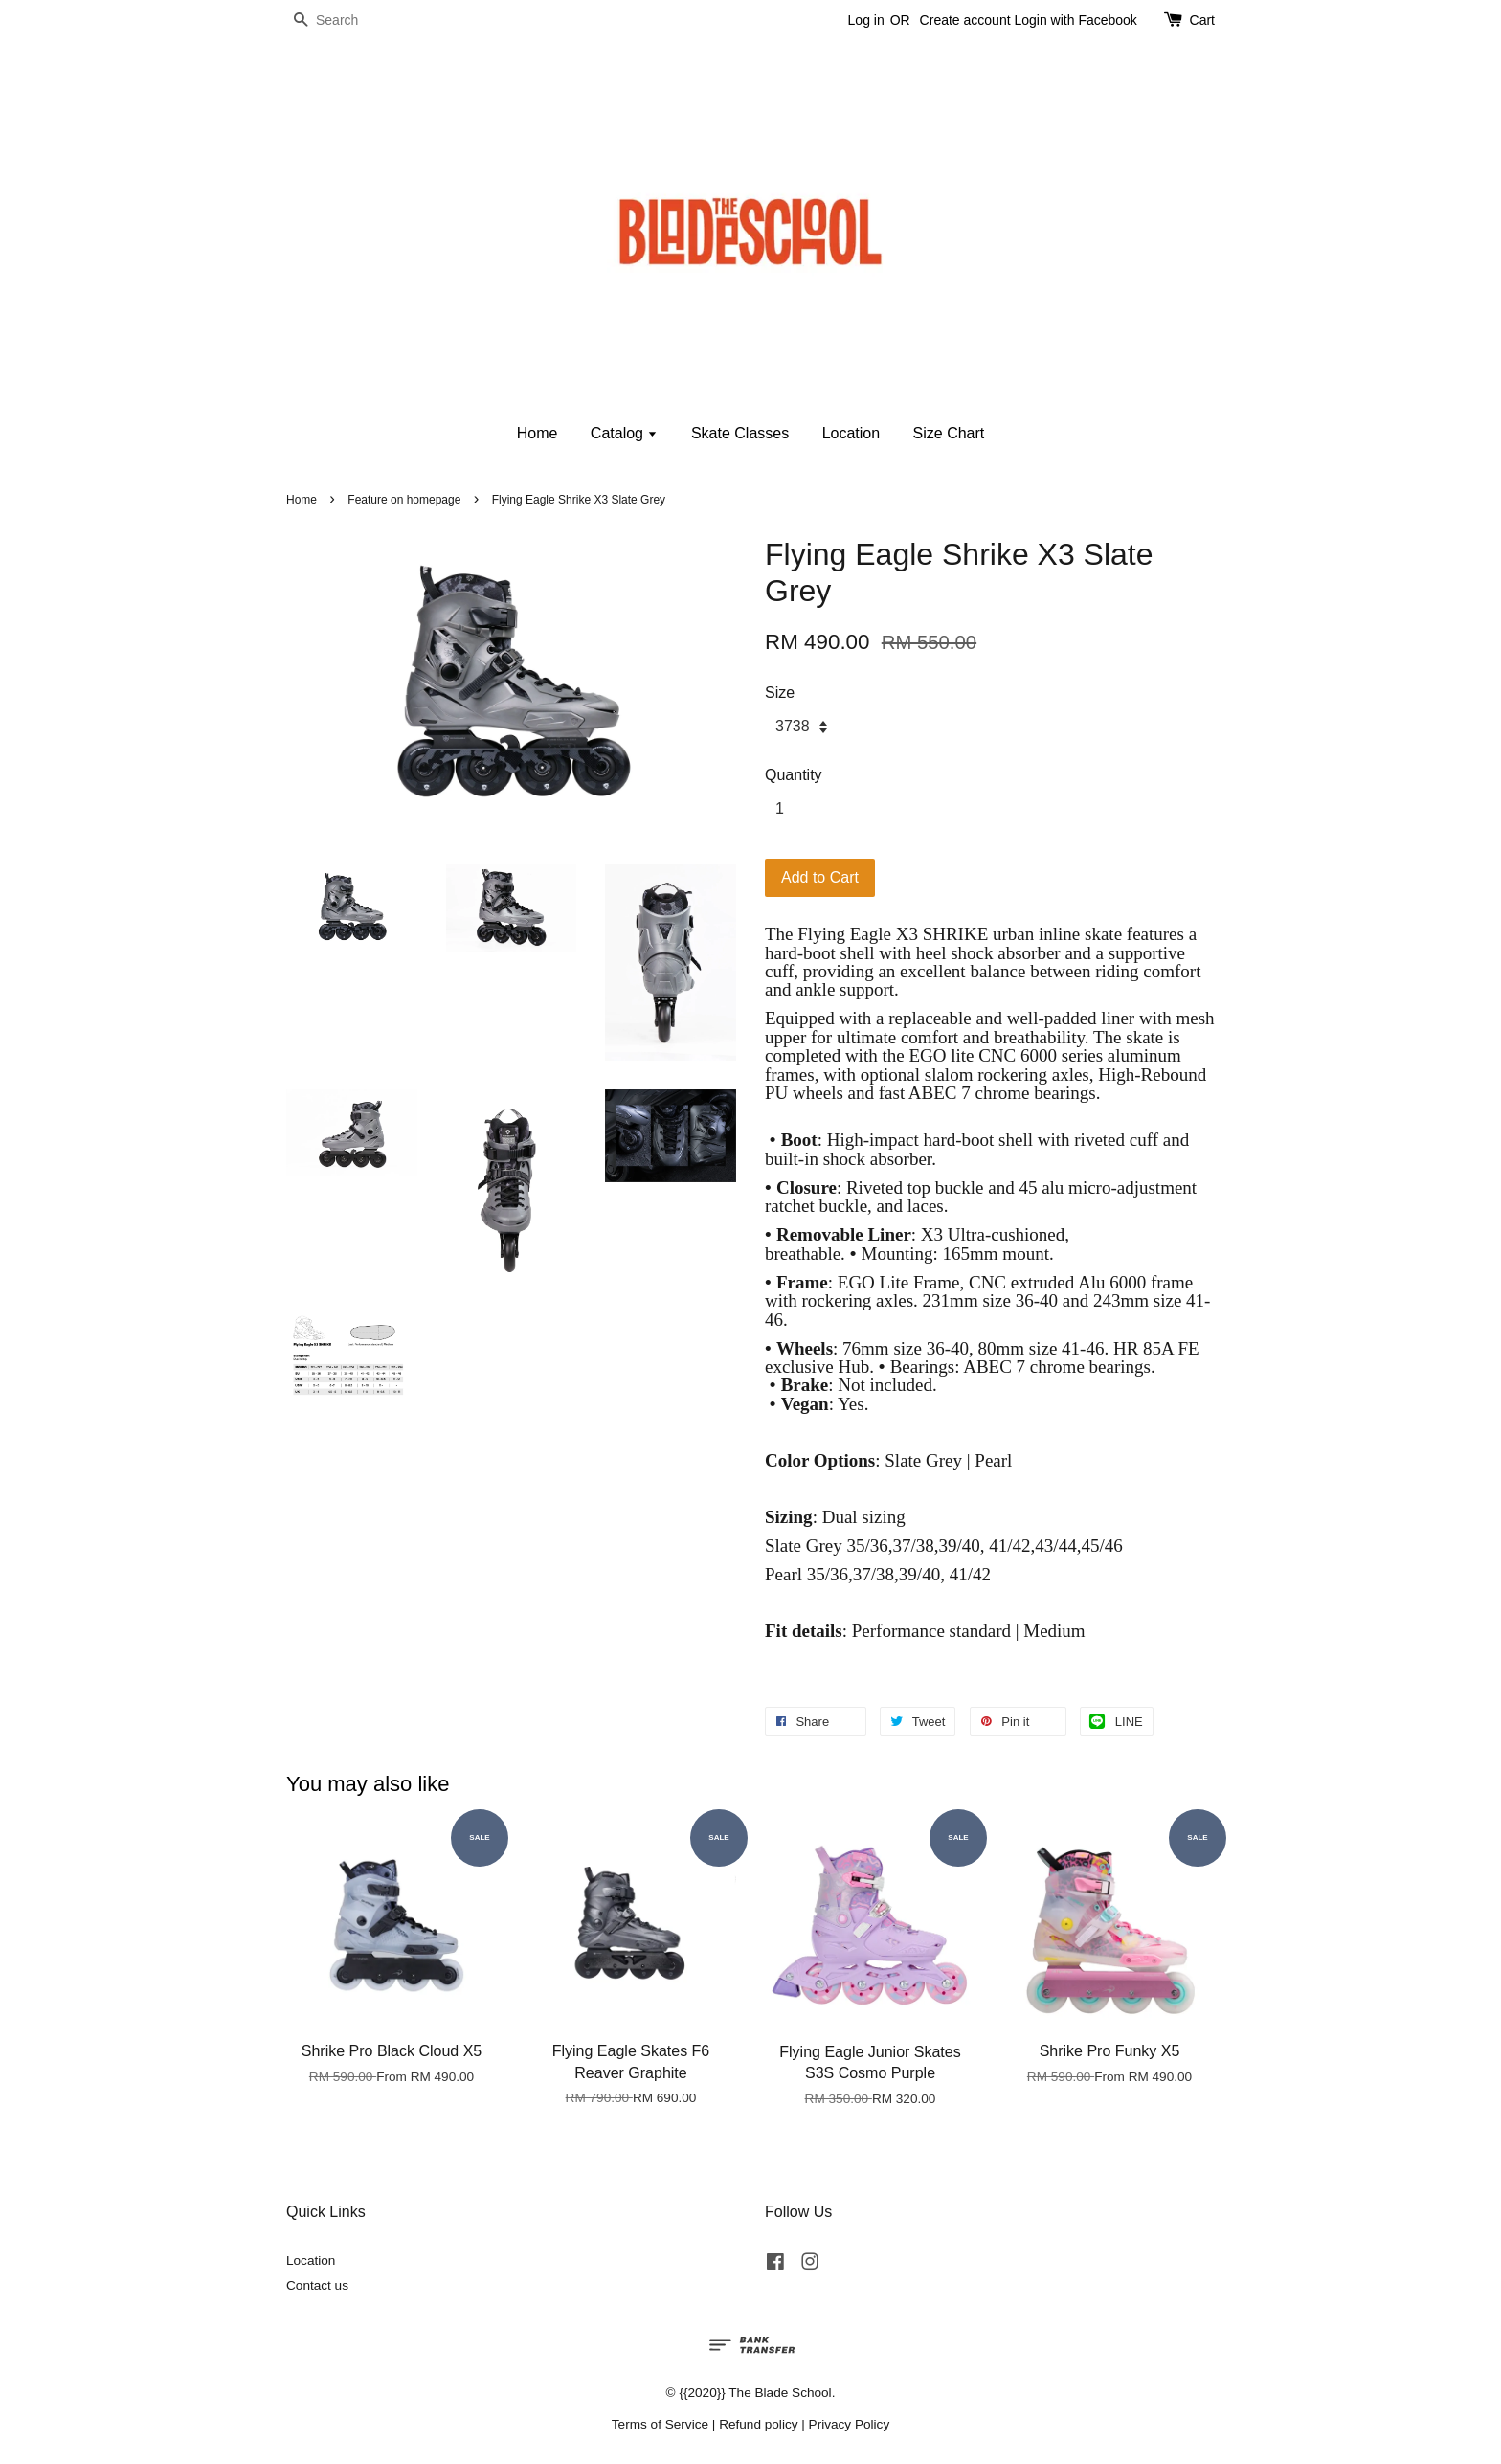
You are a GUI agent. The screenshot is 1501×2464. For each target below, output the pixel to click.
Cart (1202, 20)
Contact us (317, 2285)
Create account (965, 20)
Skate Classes (740, 433)
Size (780, 692)
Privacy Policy (849, 2424)
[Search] (343, 20)
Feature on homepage (403, 499)
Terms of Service (660, 2424)
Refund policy (758, 2424)
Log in (866, 20)
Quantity (793, 775)
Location (851, 433)
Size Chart (949, 433)
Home (537, 433)
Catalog (625, 433)
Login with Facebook (1075, 20)
